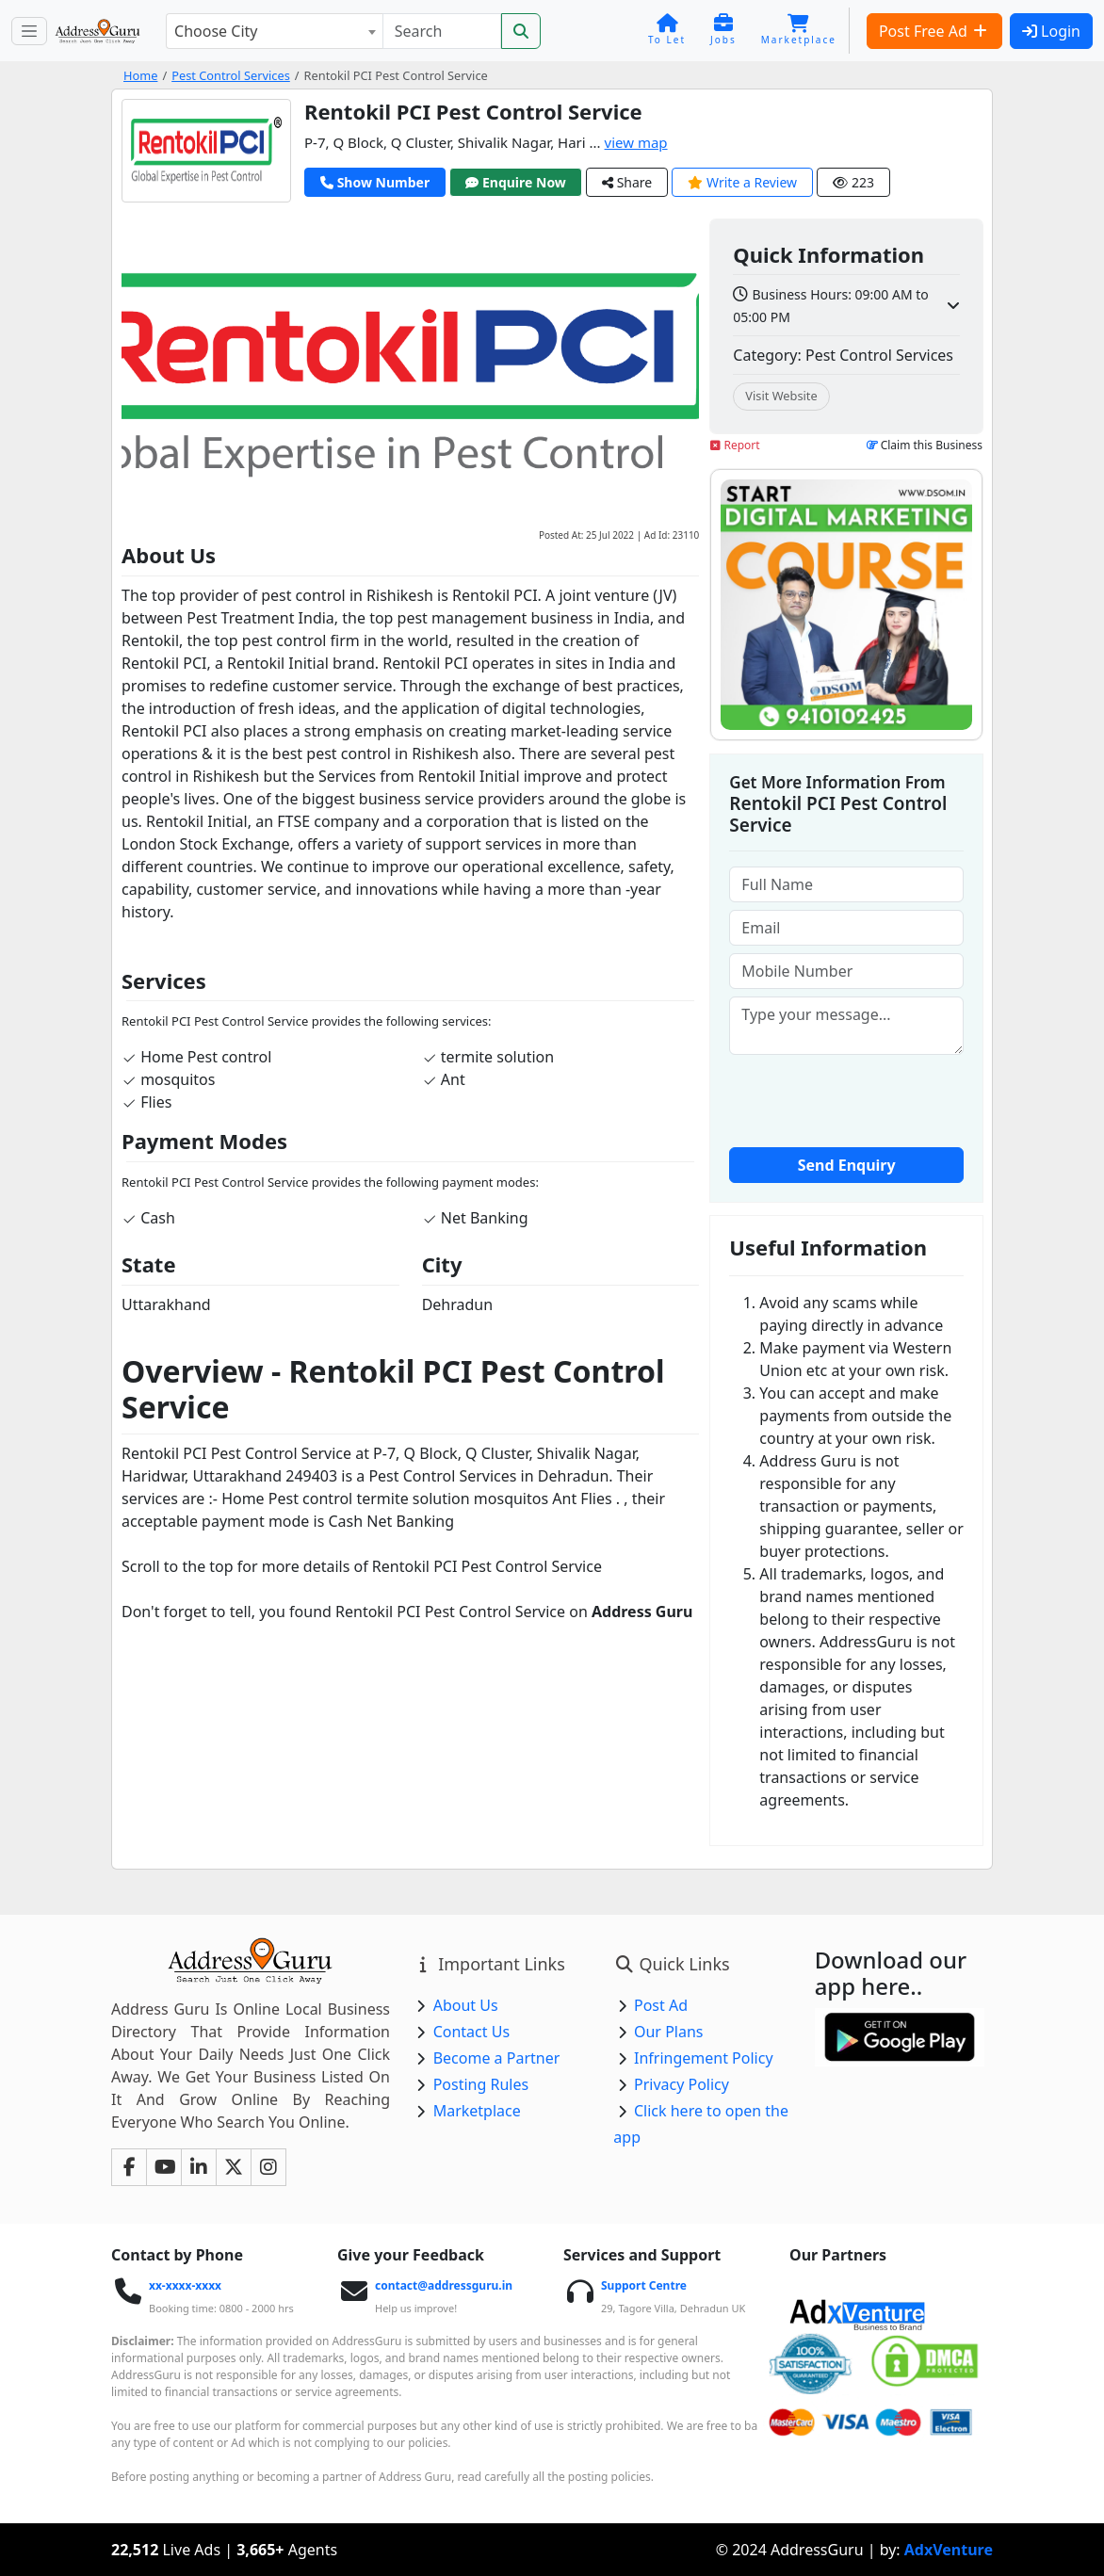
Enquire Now (515, 182)
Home (140, 75)
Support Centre (644, 2285)
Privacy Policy (681, 2084)
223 (853, 182)
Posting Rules (480, 2084)
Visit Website (781, 395)
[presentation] (872, 1099)
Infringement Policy (703, 2058)
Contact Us (471, 2031)
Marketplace (477, 2110)
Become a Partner (496, 2058)
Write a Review (742, 182)
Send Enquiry (847, 1165)
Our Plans (669, 2031)
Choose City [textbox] (215, 31)
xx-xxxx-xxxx (185, 2285)
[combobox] (274, 31)
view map (636, 142)
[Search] (441, 31)
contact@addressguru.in (443, 2285)
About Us (465, 2005)
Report (734, 445)
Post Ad (661, 2005)
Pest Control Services (230, 75)
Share (627, 182)
